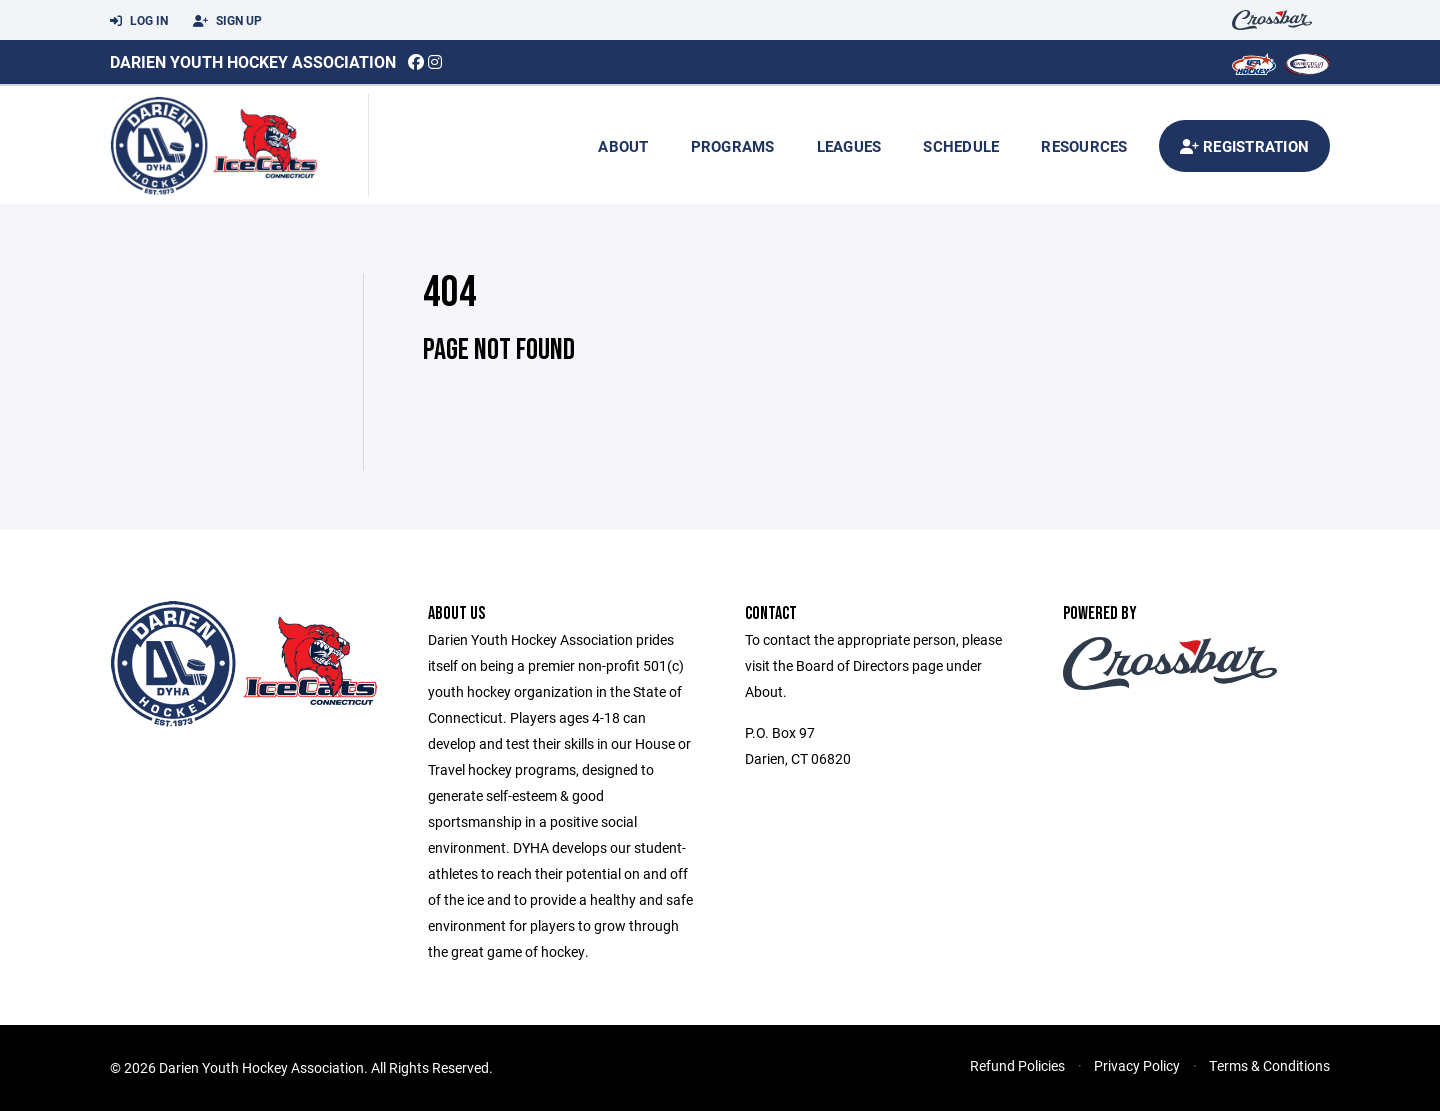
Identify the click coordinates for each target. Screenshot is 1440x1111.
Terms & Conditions (1269, 1065)
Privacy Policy (1137, 1065)
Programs (733, 146)
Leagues (849, 146)
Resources (1084, 146)
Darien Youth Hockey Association (253, 61)
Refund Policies (1017, 1065)
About (623, 146)
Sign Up (227, 21)
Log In (139, 21)
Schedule (961, 146)
